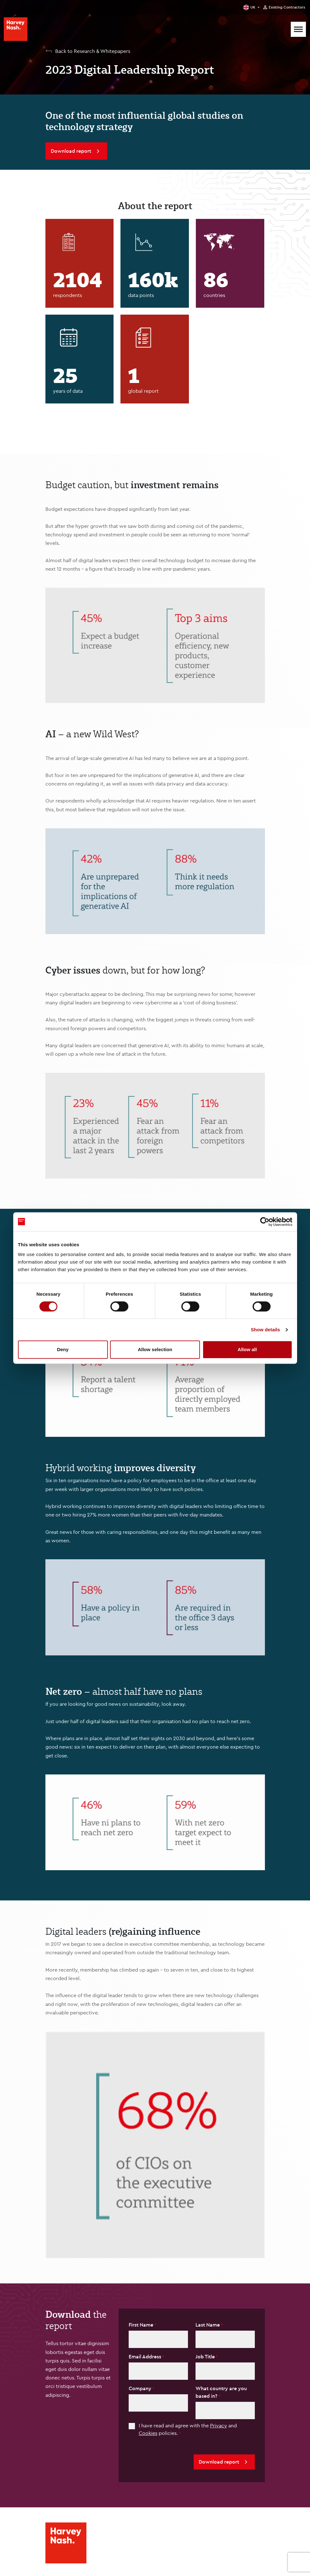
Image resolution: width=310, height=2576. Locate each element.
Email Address (145, 2356)
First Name (142, 2325)
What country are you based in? (221, 2392)
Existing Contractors (287, 7)
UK (252, 7)
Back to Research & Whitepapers (92, 51)
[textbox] (158, 2339)
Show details (265, 1329)
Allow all (247, 1349)
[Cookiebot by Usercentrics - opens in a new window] (264, 1221)
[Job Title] (225, 2371)
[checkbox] (132, 2426)
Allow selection (155, 1349)
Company (141, 2388)
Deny (63, 1349)
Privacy (218, 2425)
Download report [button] (224, 2462)
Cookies (148, 2433)
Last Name (208, 2325)
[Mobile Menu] (298, 29)
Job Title (206, 2356)
